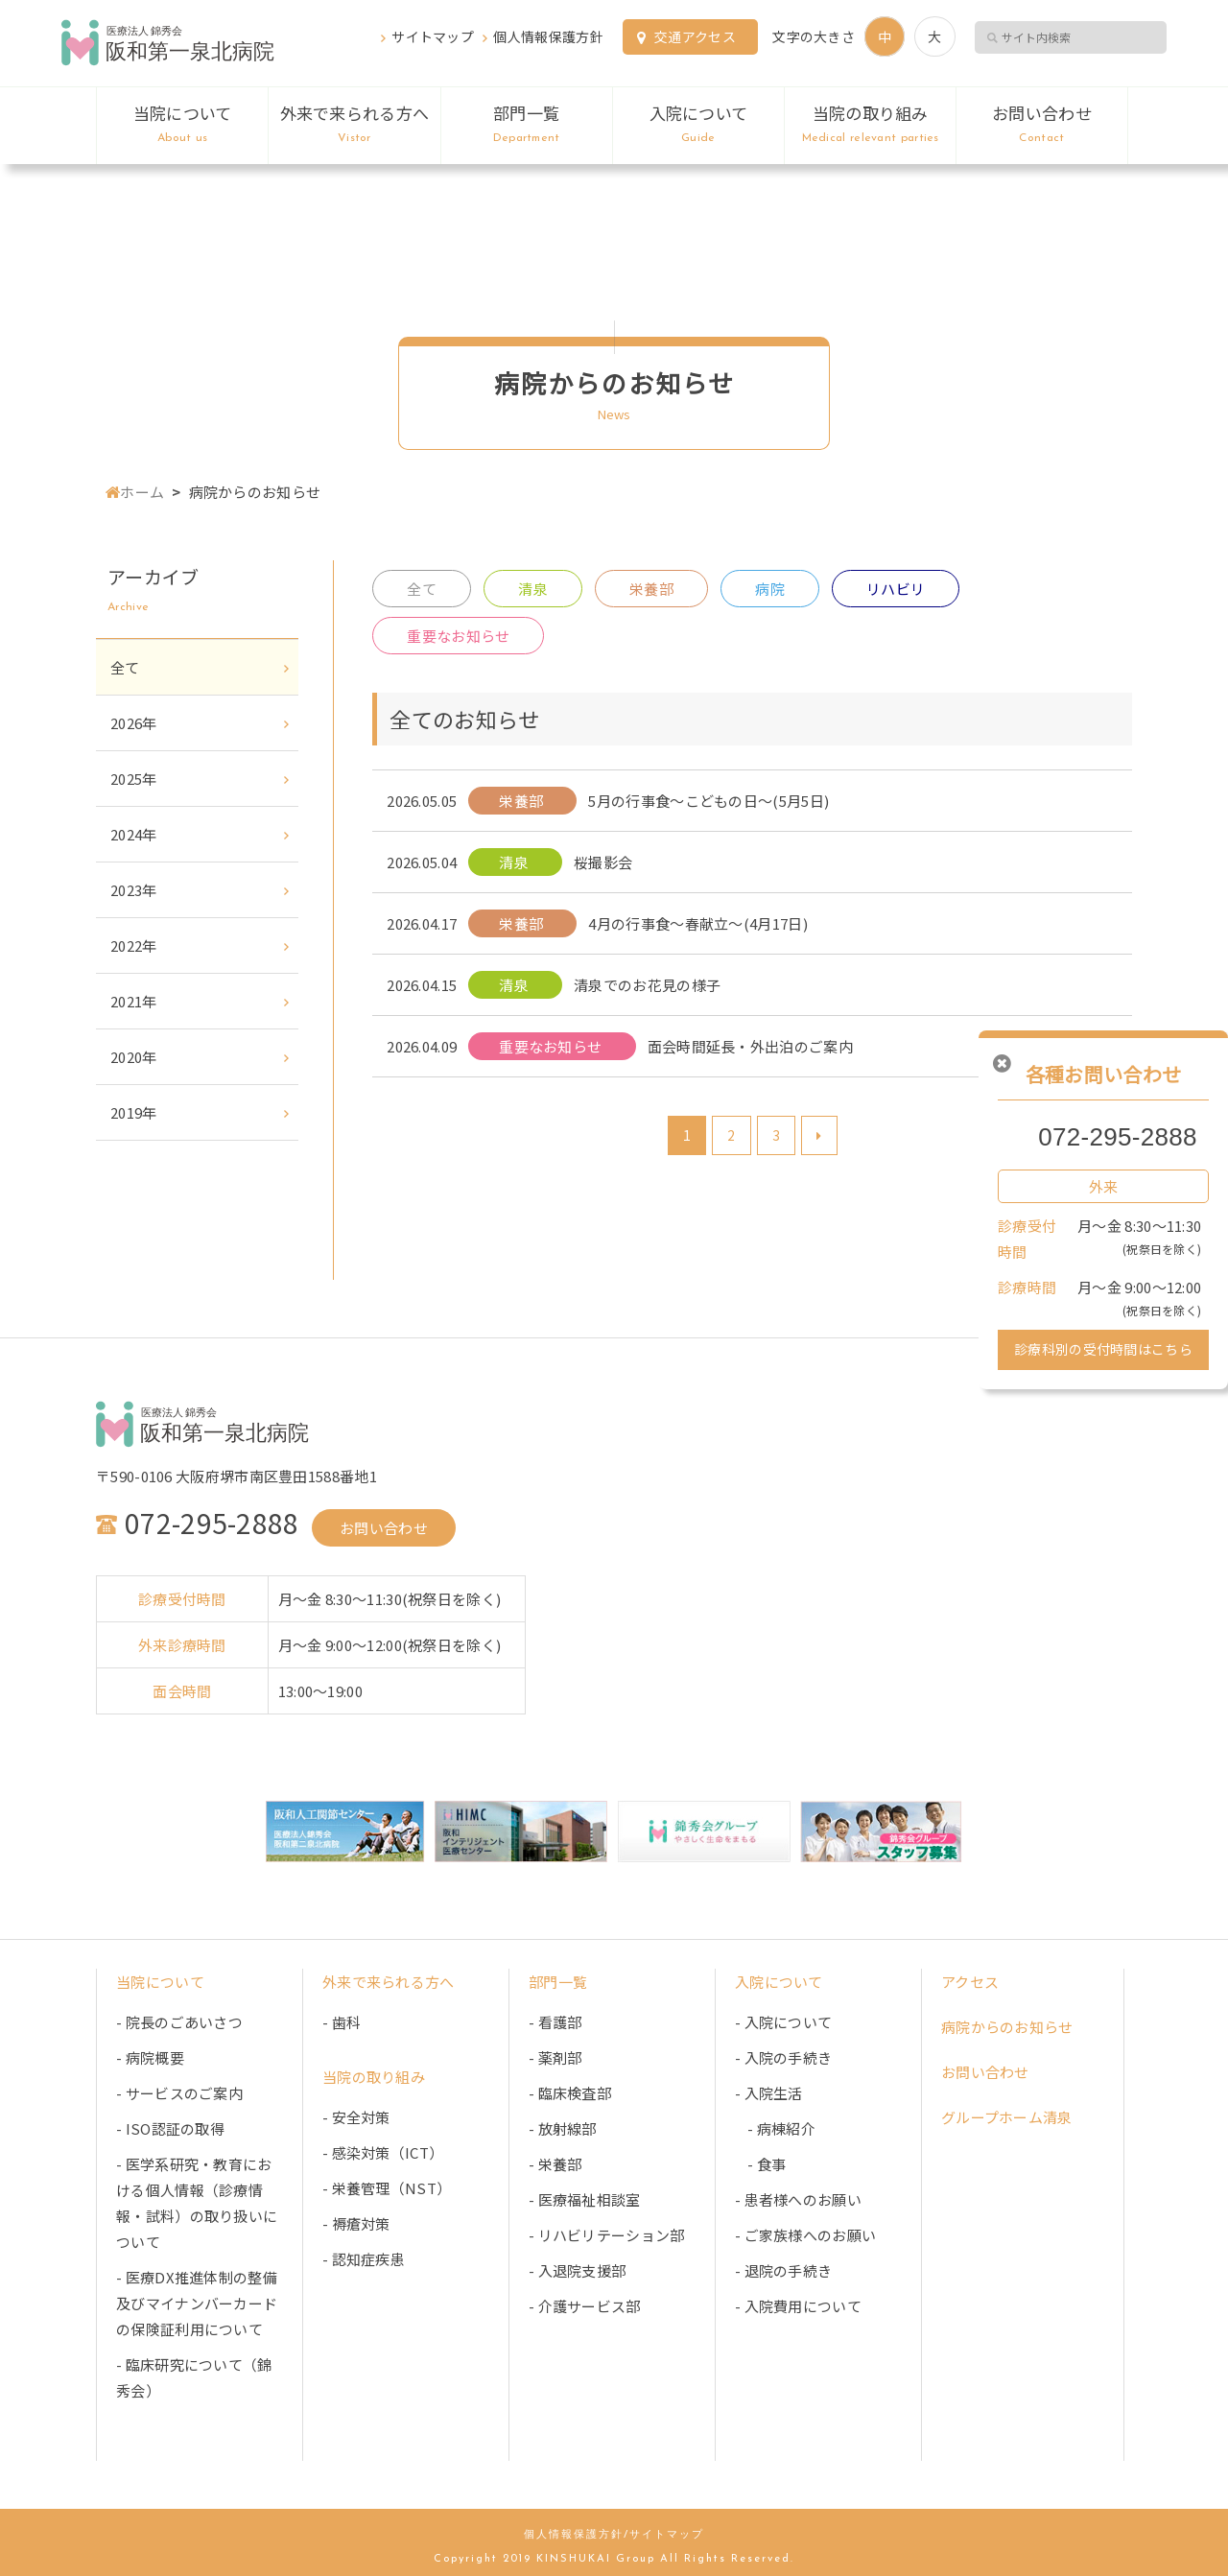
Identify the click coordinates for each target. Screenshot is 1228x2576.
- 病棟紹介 (775, 2128)
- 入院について (783, 2022)
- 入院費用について (798, 2306)
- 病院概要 (150, 2057)
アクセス (970, 1982)
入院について (698, 125)
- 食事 (760, 2164)
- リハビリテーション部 (607, 2235)
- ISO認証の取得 (170, 2128)
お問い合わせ (1041, 125)
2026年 (133, 723)
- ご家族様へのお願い (805, 2235)
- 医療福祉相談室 (585, 2199)
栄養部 (651, 589)
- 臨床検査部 (570, 2093)
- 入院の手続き (783, 2057)
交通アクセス (695, 36)
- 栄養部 (555, 2164)
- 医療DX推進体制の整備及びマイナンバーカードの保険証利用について (196, 2303)
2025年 (133, 778)
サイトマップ (432, 36)
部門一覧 (526, 125)
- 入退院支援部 (577, 2270)
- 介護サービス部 (585, 2306)
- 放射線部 (563, 2128)
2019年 (133, 1112)
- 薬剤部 (555, 2057)
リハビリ (895, 589)
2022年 (133, 945)
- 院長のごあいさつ (179, 2022)
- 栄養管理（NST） (386, 2188)
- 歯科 (341, 2022)
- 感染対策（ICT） (382, 2152)
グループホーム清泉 (1007, 2117)
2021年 (133, 1001)
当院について (182, 125)
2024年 (133, 834)
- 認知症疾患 (363, 2259)
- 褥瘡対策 (356, 2223)
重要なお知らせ (458, 636)
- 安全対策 (356, 2117)
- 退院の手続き (783, 2270)
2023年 (133, 890)
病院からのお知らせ (1007, 2027)
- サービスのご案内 (179, 2093)
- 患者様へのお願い (798, 2199)
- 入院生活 (769, 2093)
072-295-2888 (1117, 1137)
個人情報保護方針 (547, 36)
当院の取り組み (870, 125)
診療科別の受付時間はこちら (1103, 1349)
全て (422, 589)
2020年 (133, 1057)
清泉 (533, 589)
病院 (770, 589)
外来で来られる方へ (354, 125)
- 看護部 (555, 2022)
